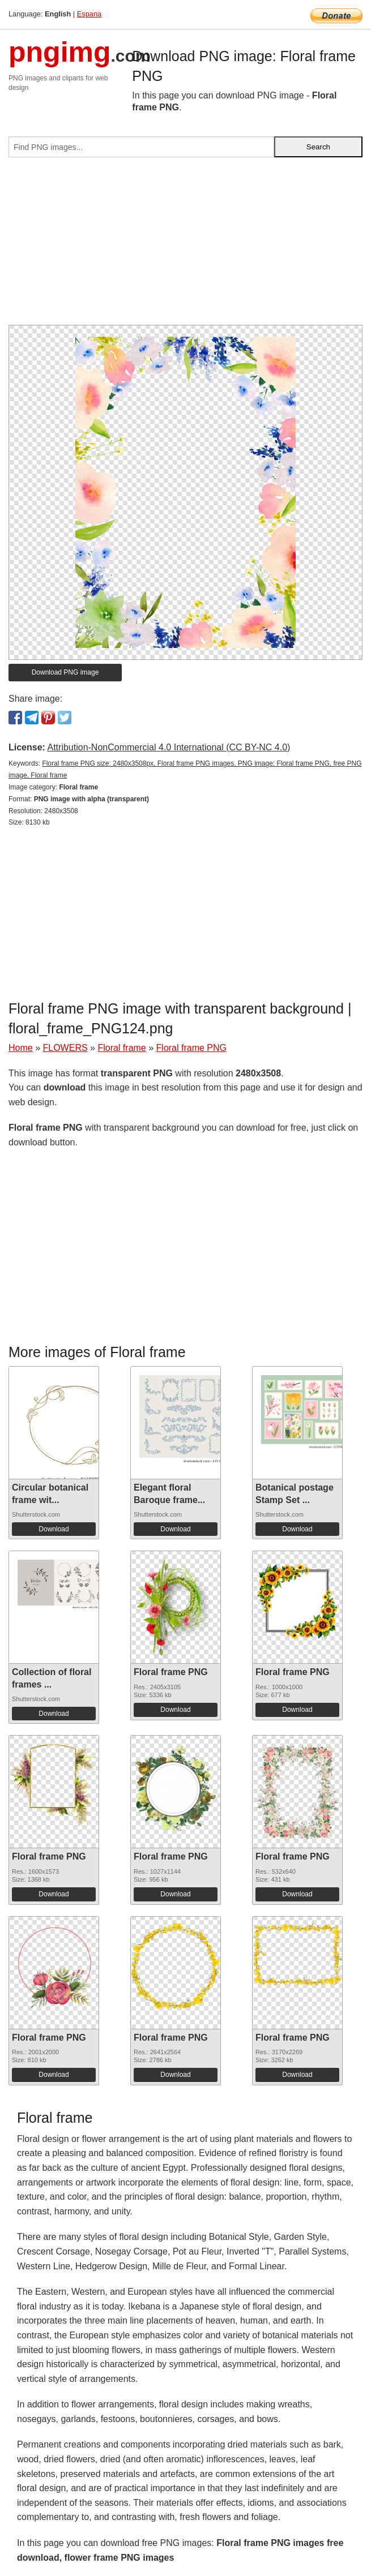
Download (54, 1529)
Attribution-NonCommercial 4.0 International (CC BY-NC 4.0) (168, 747)
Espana (89, 14)
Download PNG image (65, 672)
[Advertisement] (185, 245)
